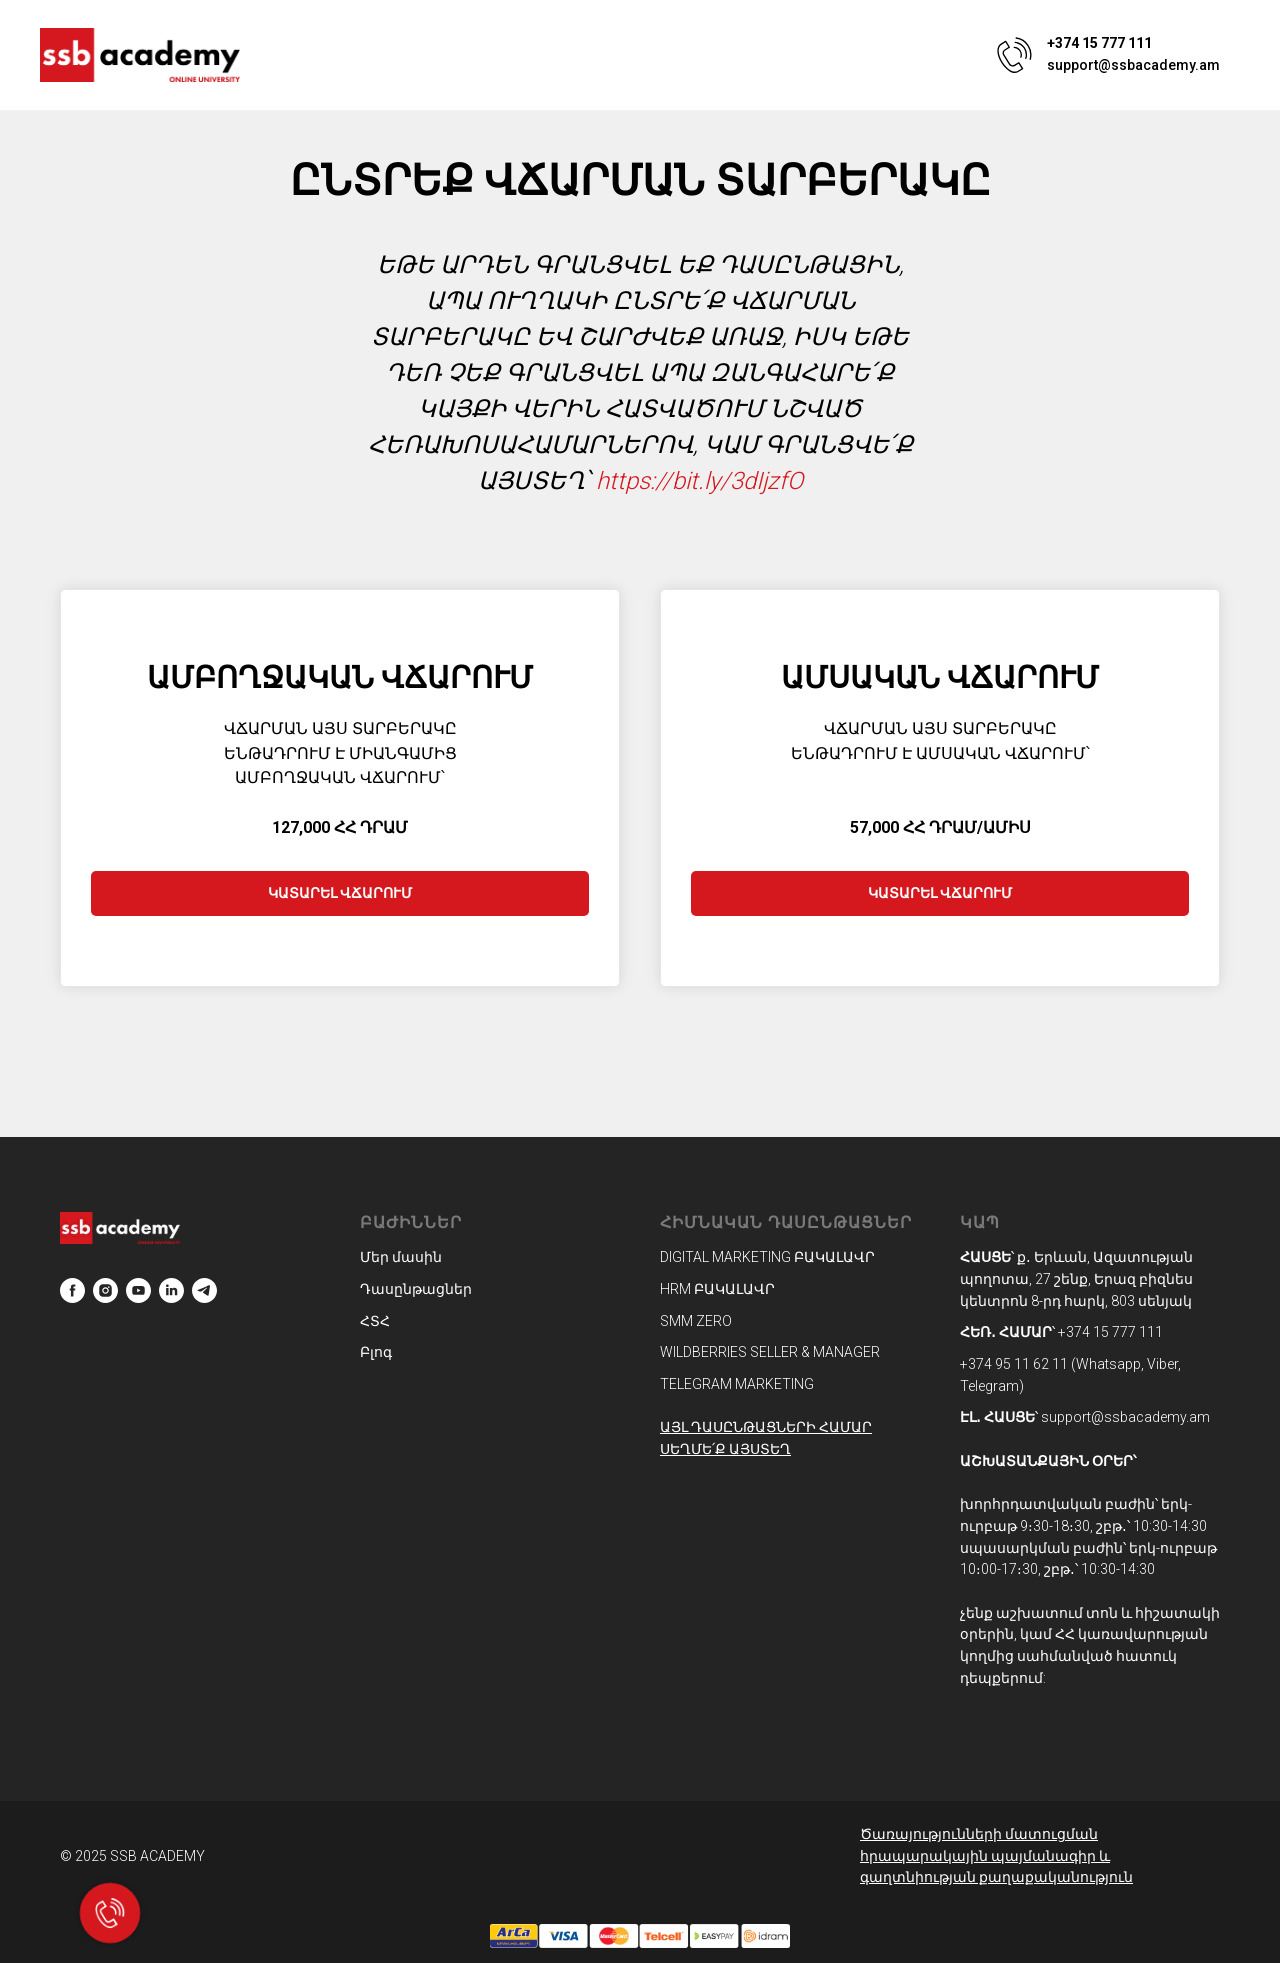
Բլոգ (376, 1352)
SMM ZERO (696, 1321)
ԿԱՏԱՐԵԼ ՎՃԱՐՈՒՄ (340, 893)
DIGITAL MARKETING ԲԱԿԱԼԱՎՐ (767, 1257)
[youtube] (138, 1290)
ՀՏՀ (375, 1321)
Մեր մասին (401, 1257)
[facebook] (72, 1290)
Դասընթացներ (416, 1289)
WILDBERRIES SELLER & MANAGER (770, 1352)
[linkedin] (171, 1290)
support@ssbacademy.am (1133, 65)
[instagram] (105, 1290)
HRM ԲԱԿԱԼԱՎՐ (717, 1289)
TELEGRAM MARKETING (737, 1384)
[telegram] (204, 1290)
